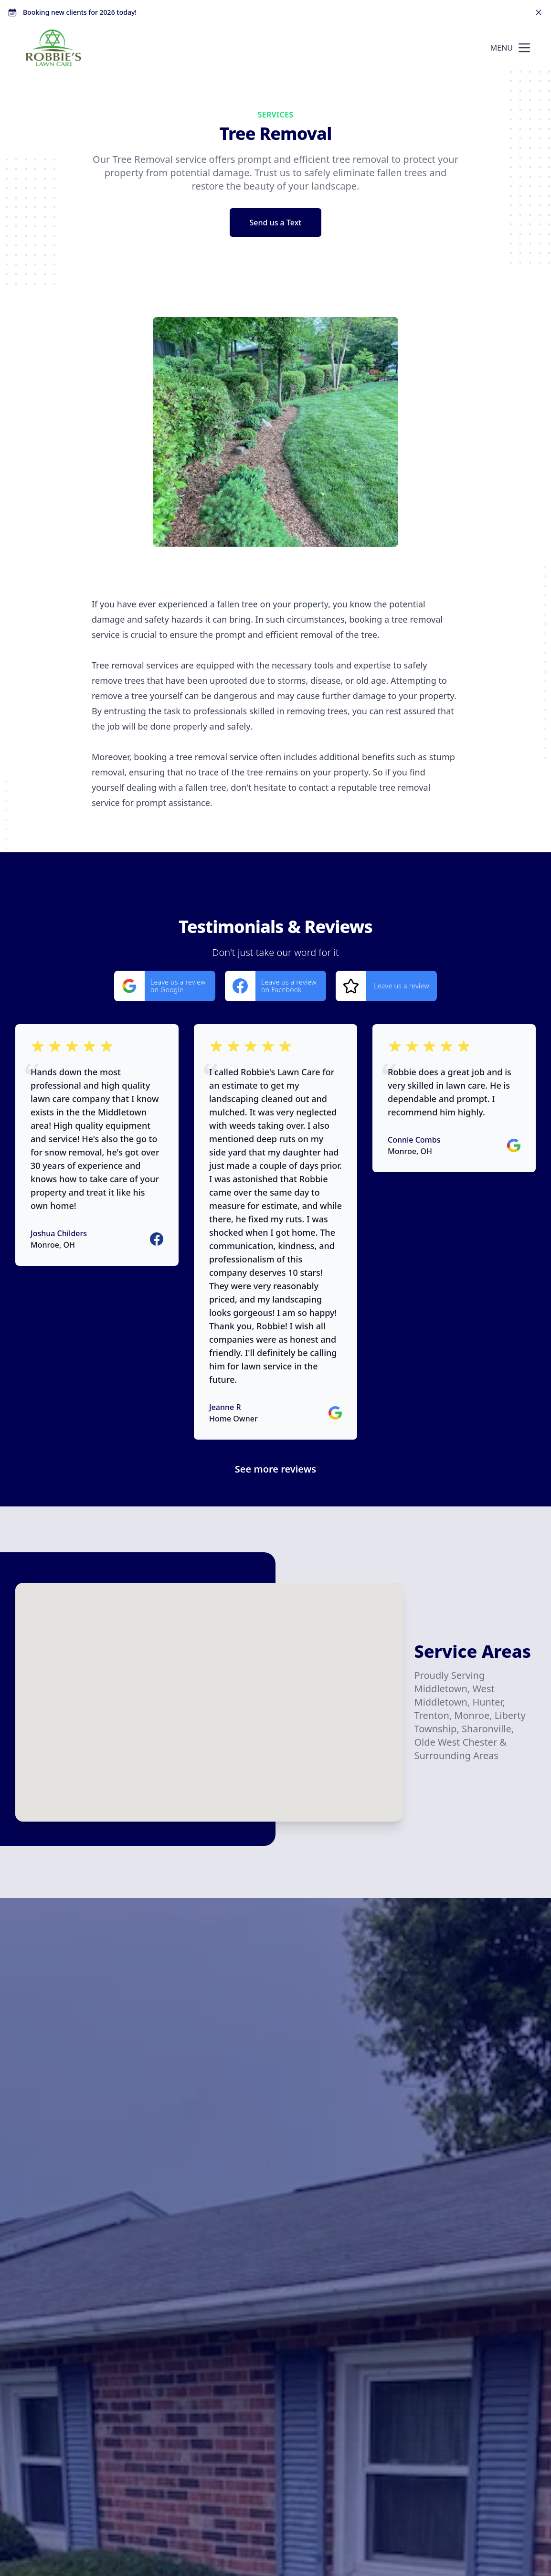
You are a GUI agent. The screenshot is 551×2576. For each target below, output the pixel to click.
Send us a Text (276, 222)
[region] (275, 432)
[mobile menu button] (524, 47)
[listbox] (275, 432)
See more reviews (275, 1469)
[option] (275, 432)
